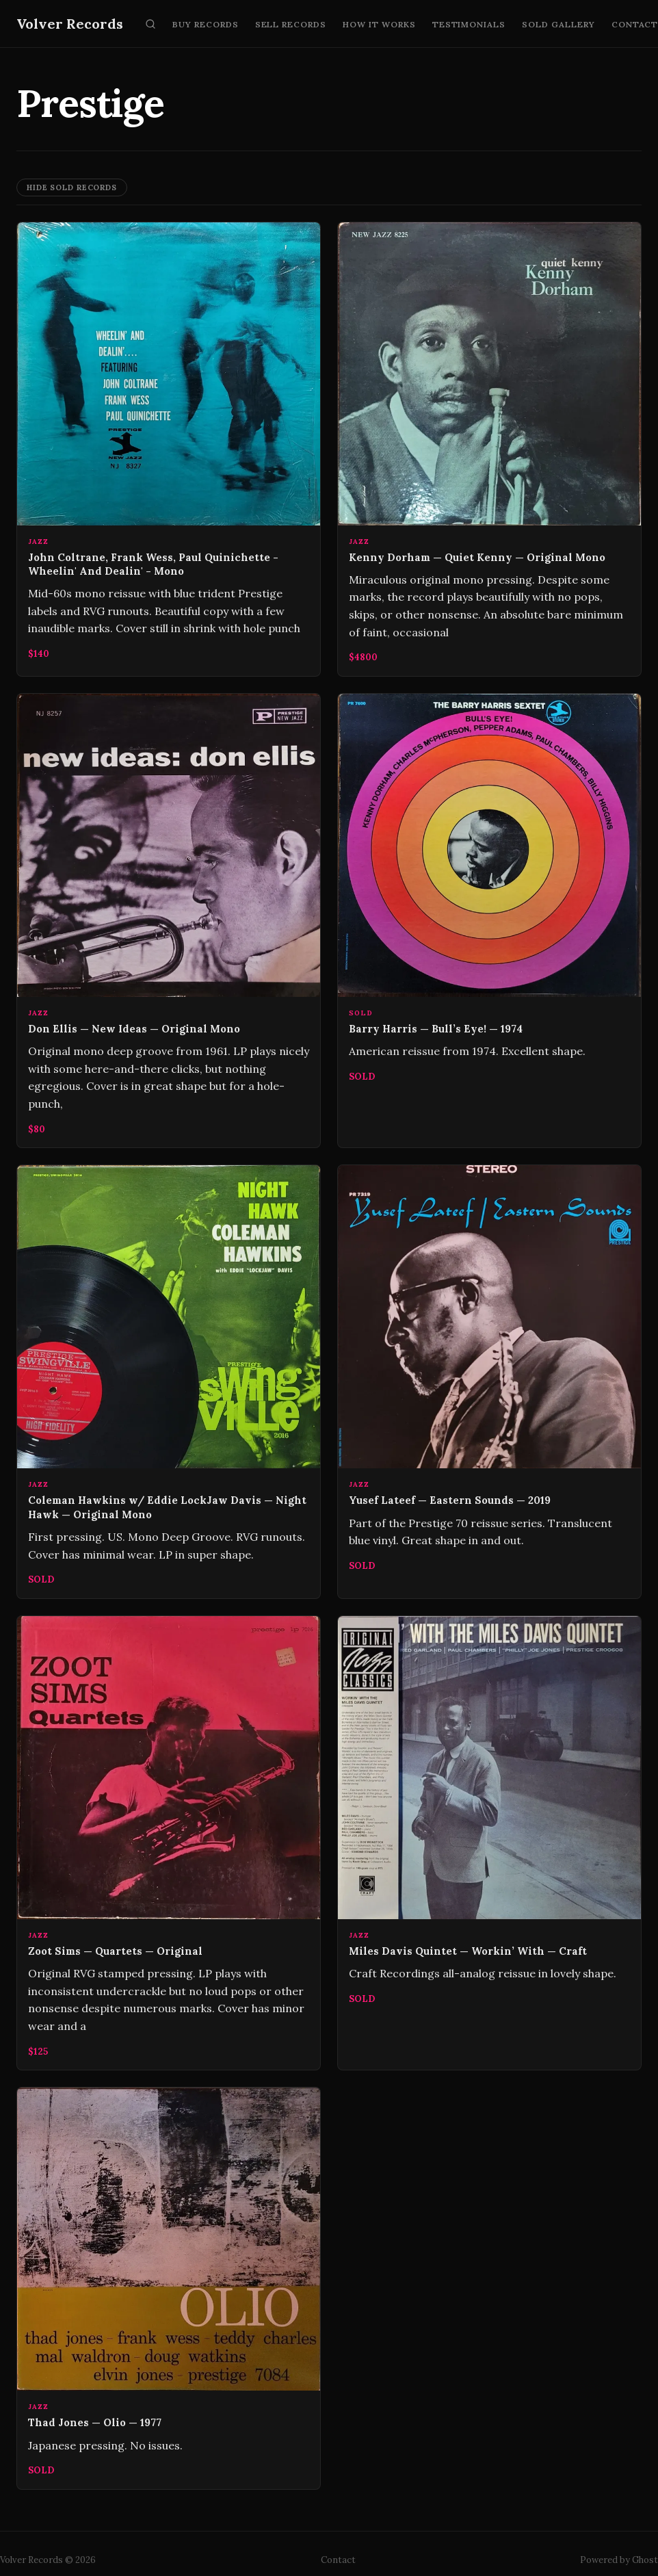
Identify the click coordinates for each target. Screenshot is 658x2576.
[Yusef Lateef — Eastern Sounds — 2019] (489, 1381)
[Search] (150, 23)
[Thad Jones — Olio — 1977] (168, 2288)
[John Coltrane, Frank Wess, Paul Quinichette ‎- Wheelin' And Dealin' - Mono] (168, 449)
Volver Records (69, 23)
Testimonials (469, 24)
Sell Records (291, 24)
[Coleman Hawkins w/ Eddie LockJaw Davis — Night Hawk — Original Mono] (168, 1381)
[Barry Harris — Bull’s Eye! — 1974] (489, 920)
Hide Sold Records (72, 187)
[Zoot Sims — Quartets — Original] (168, 1843)
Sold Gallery (558, 24)
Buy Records (205, 24)
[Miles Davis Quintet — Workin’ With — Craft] (489, 1843)
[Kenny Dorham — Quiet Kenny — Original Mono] (489, 449)
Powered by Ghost (619, 2560)
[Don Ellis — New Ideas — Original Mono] (168, 920)
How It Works (379, 24)
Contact (338, 2560)
